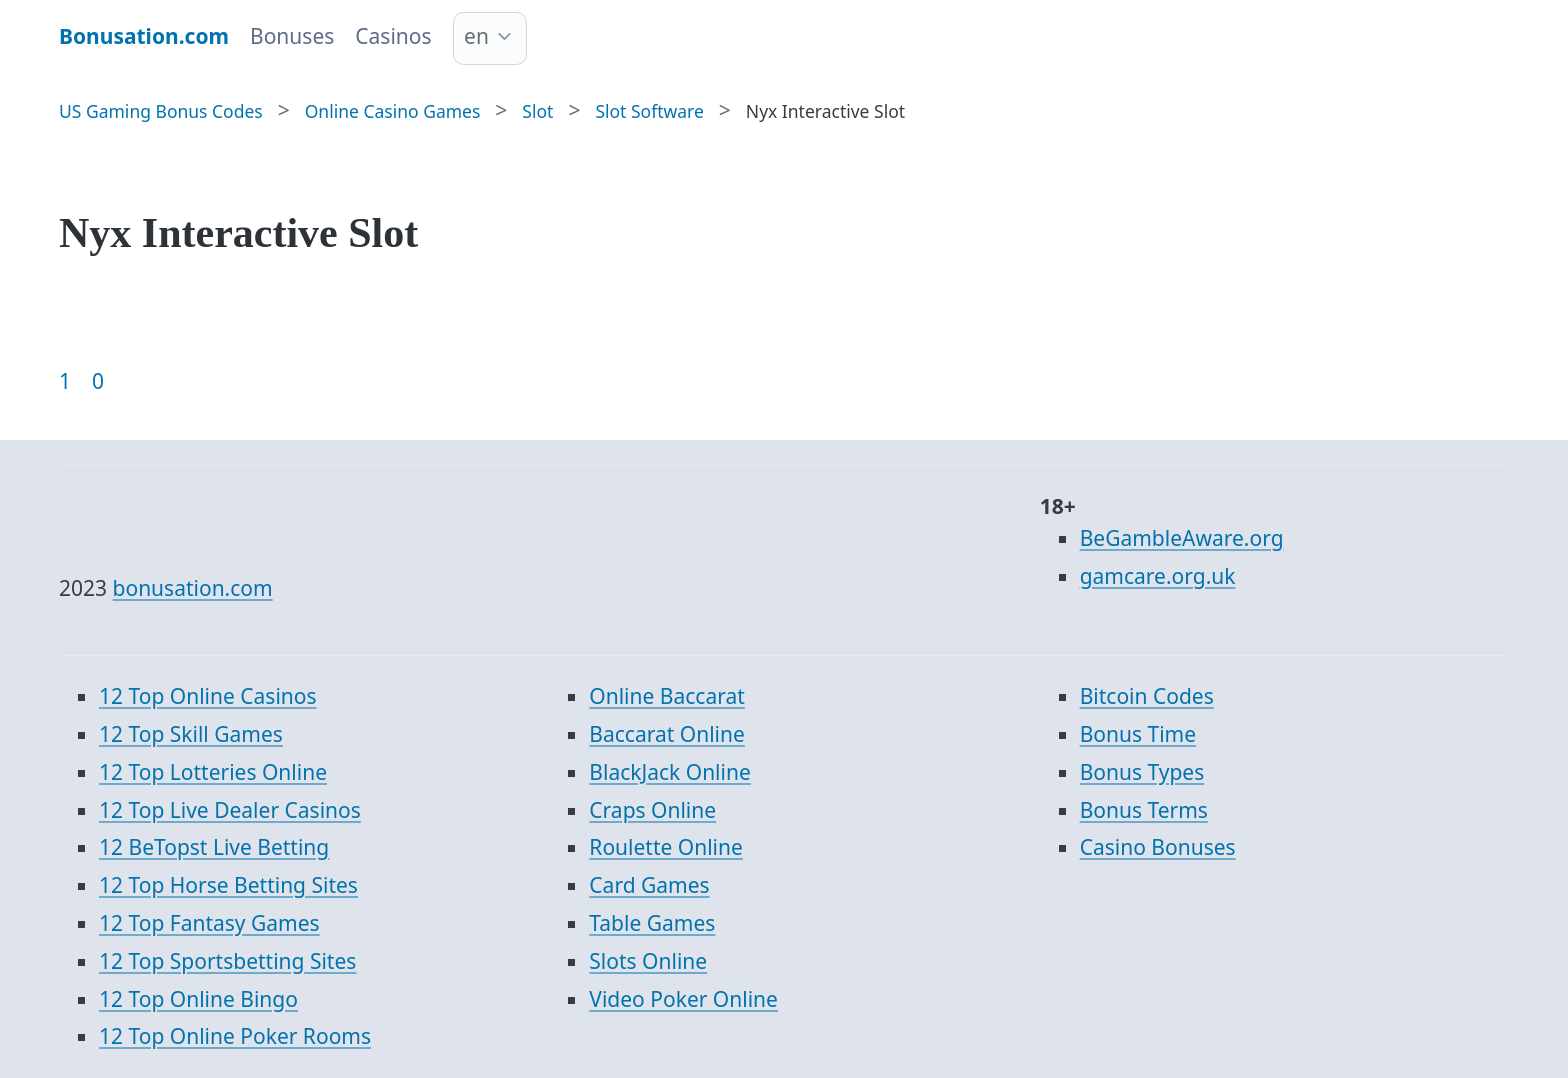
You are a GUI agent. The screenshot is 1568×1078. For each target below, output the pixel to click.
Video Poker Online (683, 999)
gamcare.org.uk (1158, 576)
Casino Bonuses (1158, 847)
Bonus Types (1142, 772)
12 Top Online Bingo (198, 999)
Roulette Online (666, 847)
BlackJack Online (669, 772)
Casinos (393, 36)
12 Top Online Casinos (208, 696)
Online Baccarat (666, 696)
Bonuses (292, 36)
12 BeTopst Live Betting (214, 847)
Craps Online (652, 810)
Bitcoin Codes (1147, 696)
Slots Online (648, 961)
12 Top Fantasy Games (209, 923)
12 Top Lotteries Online (213, 772)
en (476, 36)
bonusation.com (193, 588)
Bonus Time (1138, 734)
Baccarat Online (666, 734)
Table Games (652, 923)
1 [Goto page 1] (65, 381)
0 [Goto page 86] (98, 381)
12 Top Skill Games (191, 734)
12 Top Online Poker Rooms (235, 1036)
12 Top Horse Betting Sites (228, 885)
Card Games (649, 885)
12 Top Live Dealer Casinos (230, 810)
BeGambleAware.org (1182, 538)
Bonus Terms (1144, 810)
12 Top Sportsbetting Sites (227, 961)
